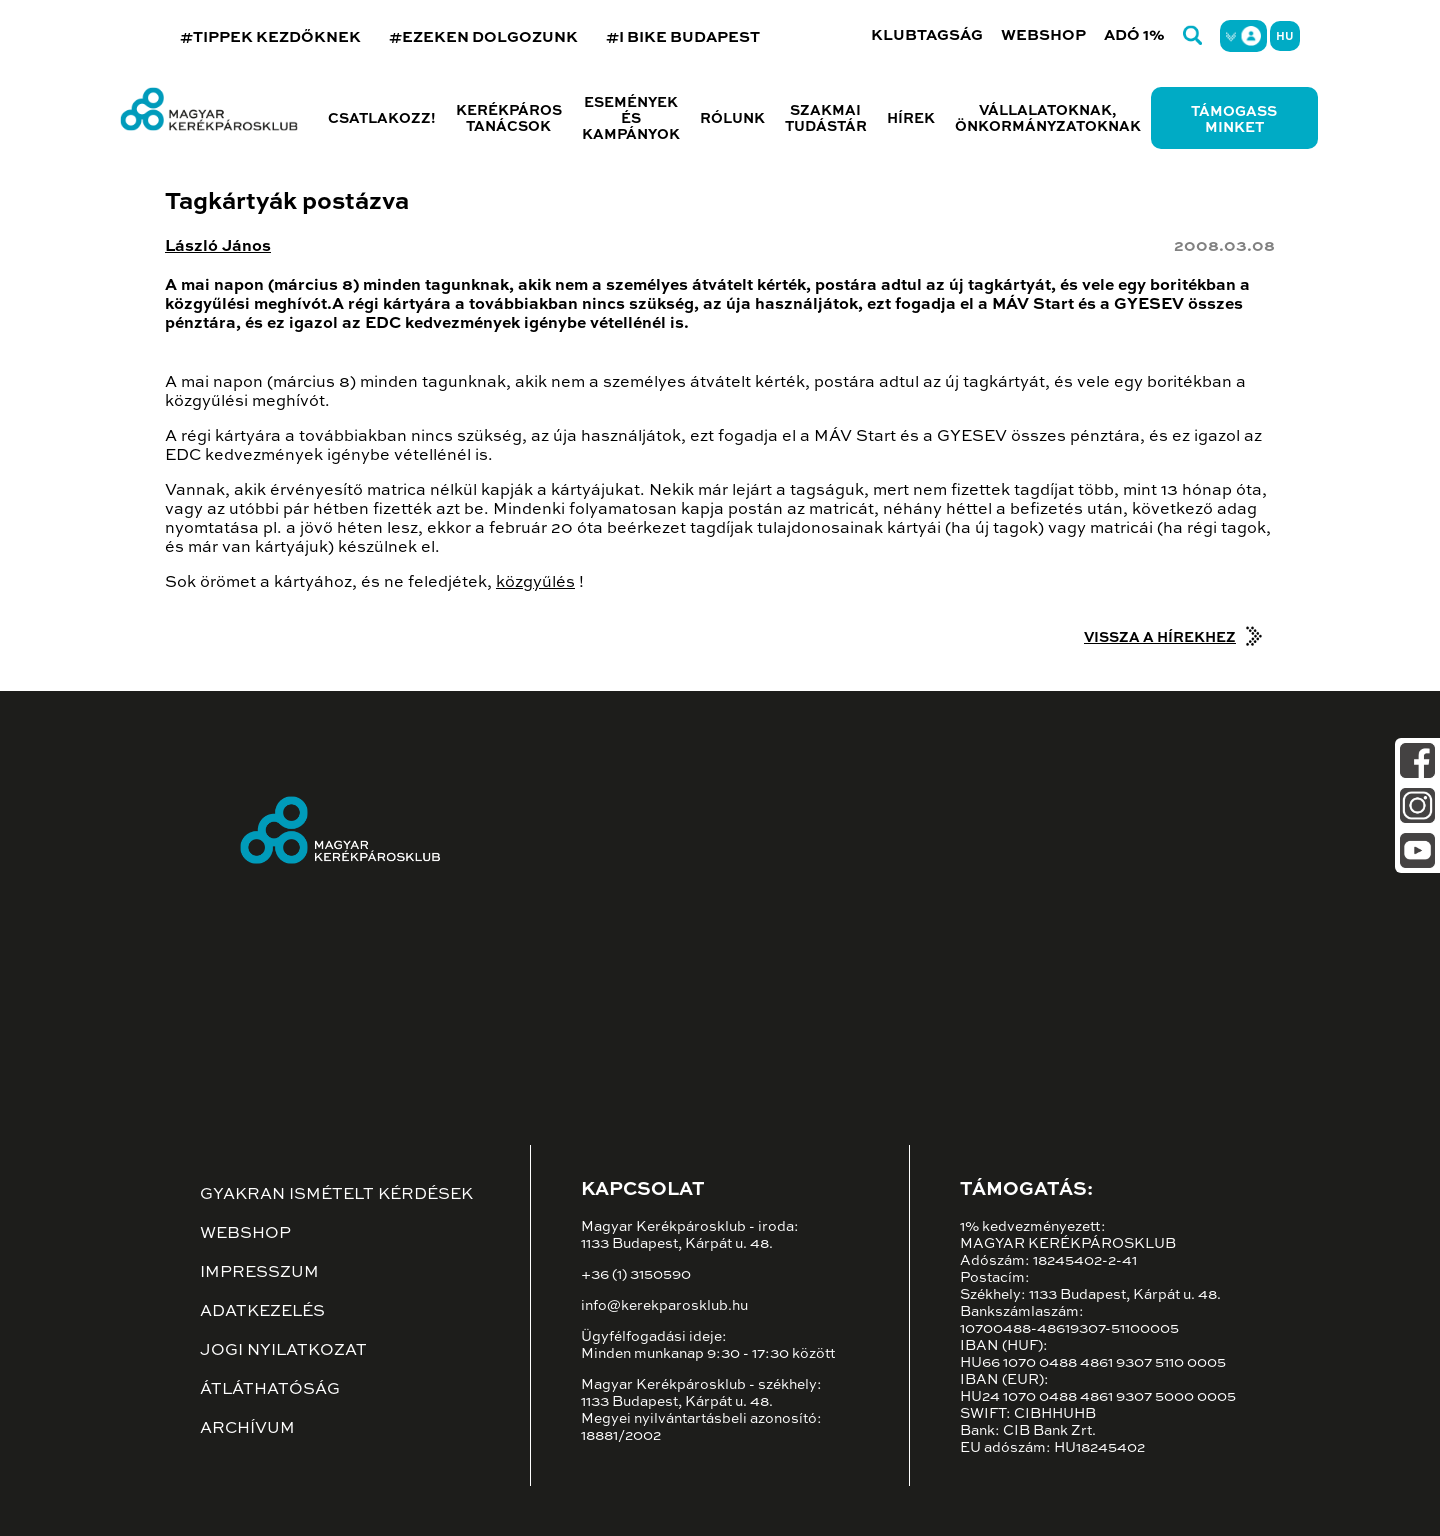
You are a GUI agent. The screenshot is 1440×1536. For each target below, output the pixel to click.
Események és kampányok (631, 119)
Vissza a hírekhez (1160, 638)
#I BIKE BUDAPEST (683, 37)
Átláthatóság (270, 1390)
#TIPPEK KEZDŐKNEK (270, 37)
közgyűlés (535, 583)
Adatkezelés (262, 1312)
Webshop (1043, 35)
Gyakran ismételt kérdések (336, 1195)
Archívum (247, 1429)
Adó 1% (1134, 35)
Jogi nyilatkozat (283, 1351)
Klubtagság (927, 35)
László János (218, 247)
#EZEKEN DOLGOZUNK (483, 37)
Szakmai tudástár (826, 119)
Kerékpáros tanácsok (509, 119)
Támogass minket (1234, 120)
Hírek (911, 119)
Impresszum (259, 1273)
